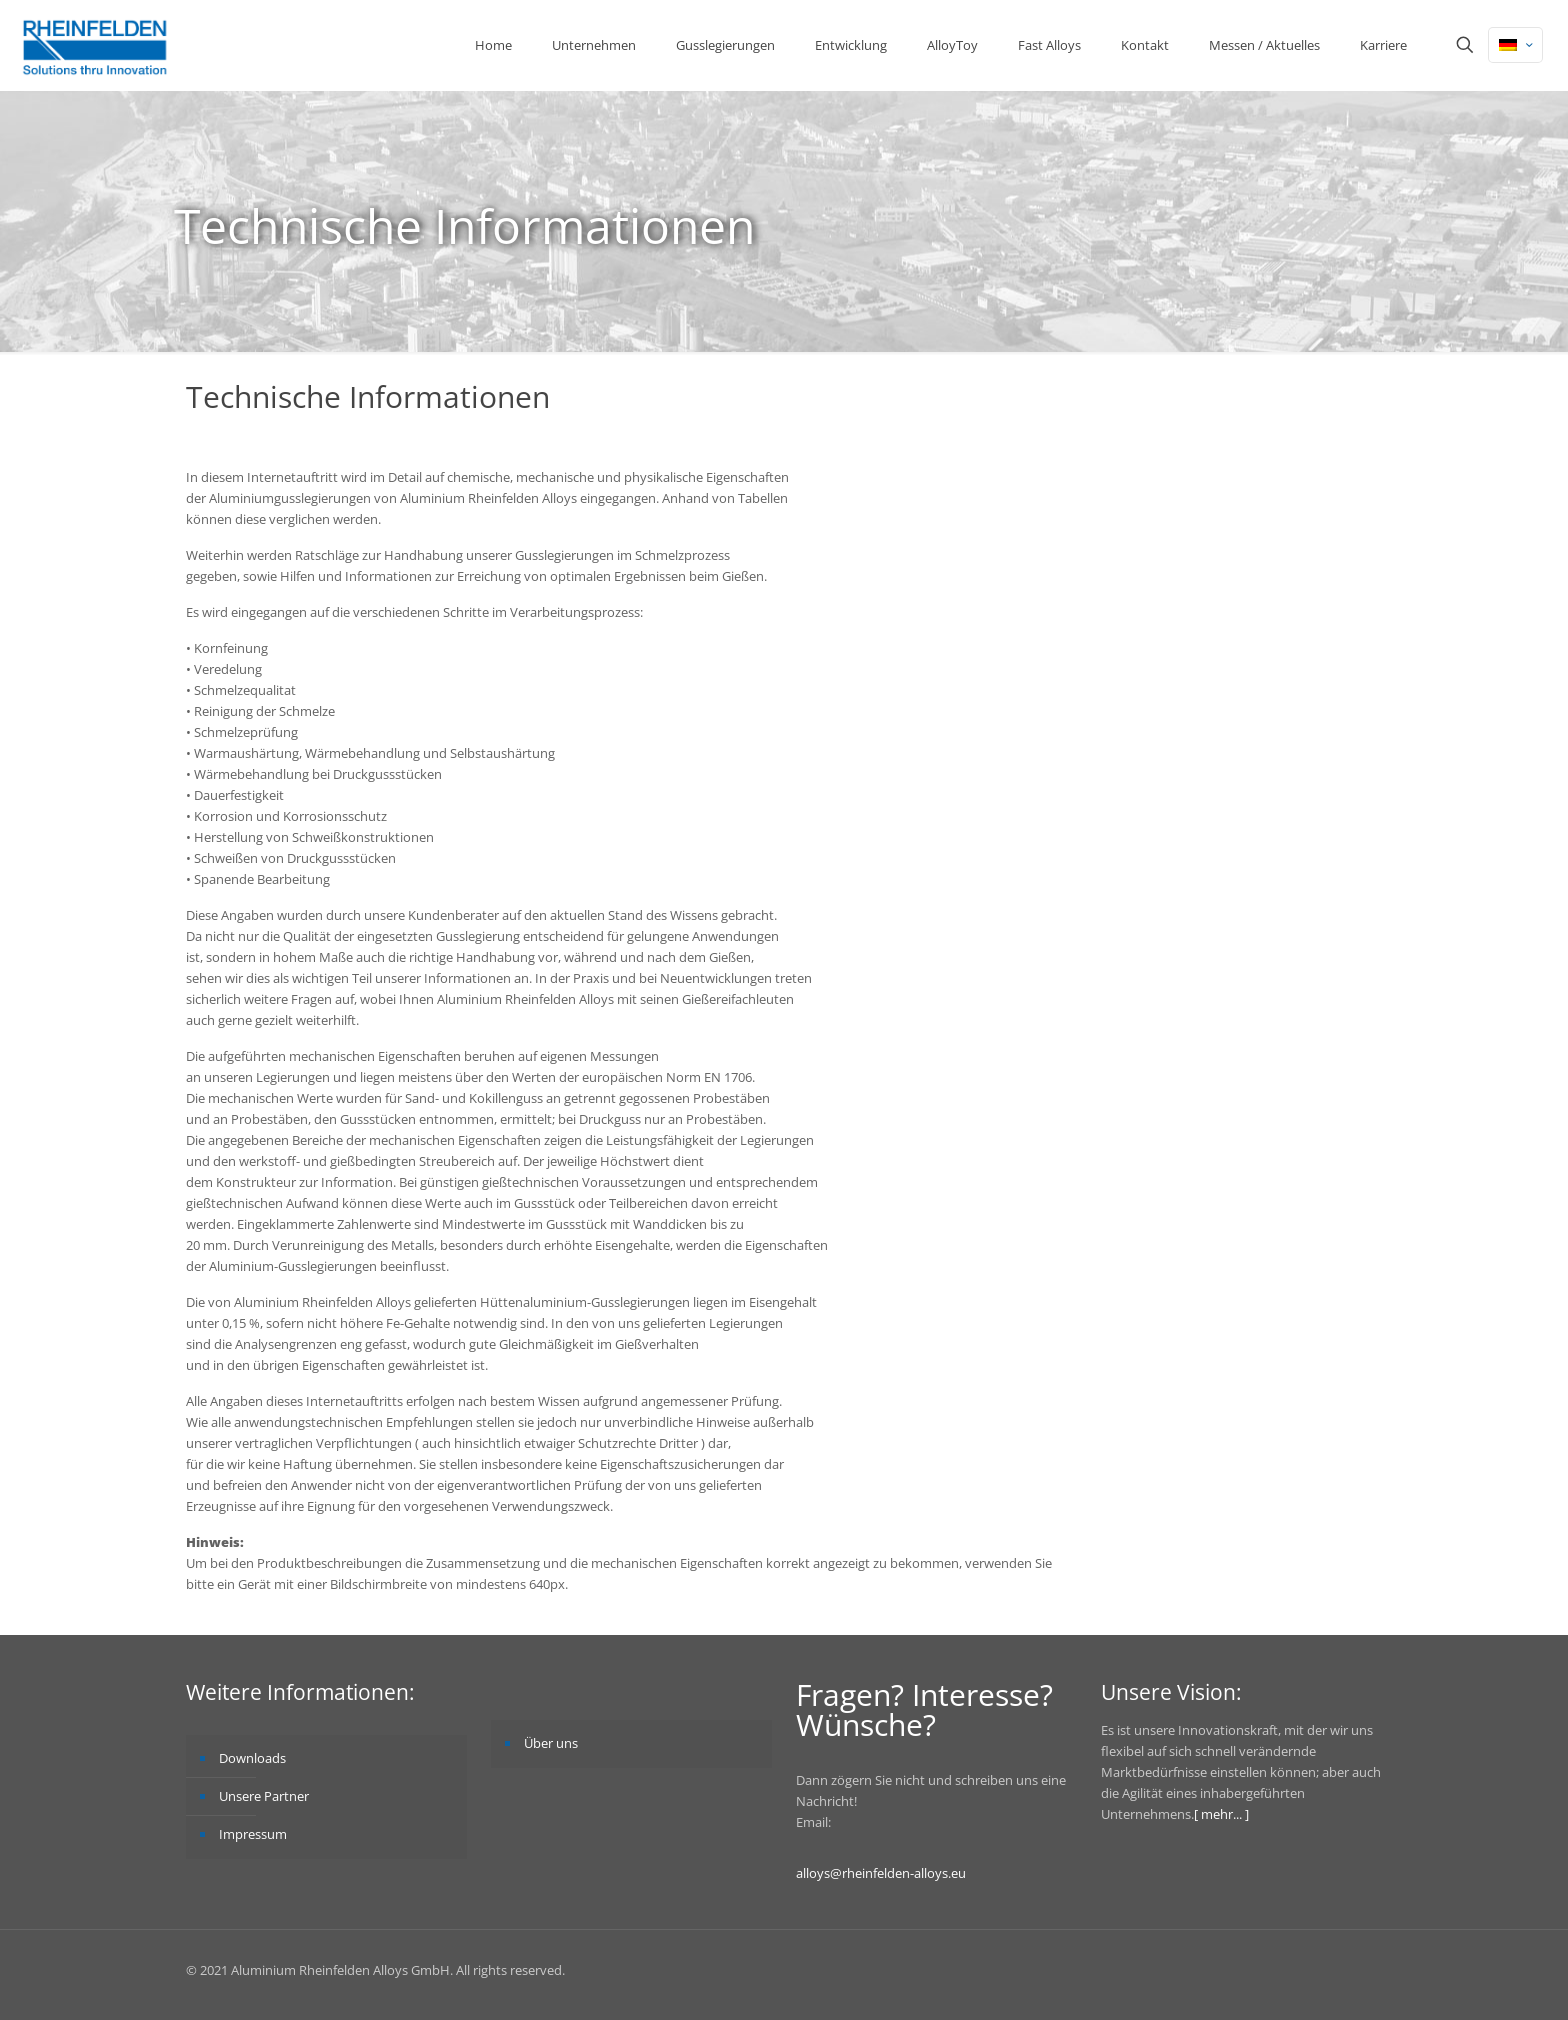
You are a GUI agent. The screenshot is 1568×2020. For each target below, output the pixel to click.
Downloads (252, 1758)
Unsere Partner (264, 1796)
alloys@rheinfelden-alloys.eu (881, 1873)
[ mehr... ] (1221, 1814)
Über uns (551, 1743)
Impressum (253, 1834)
